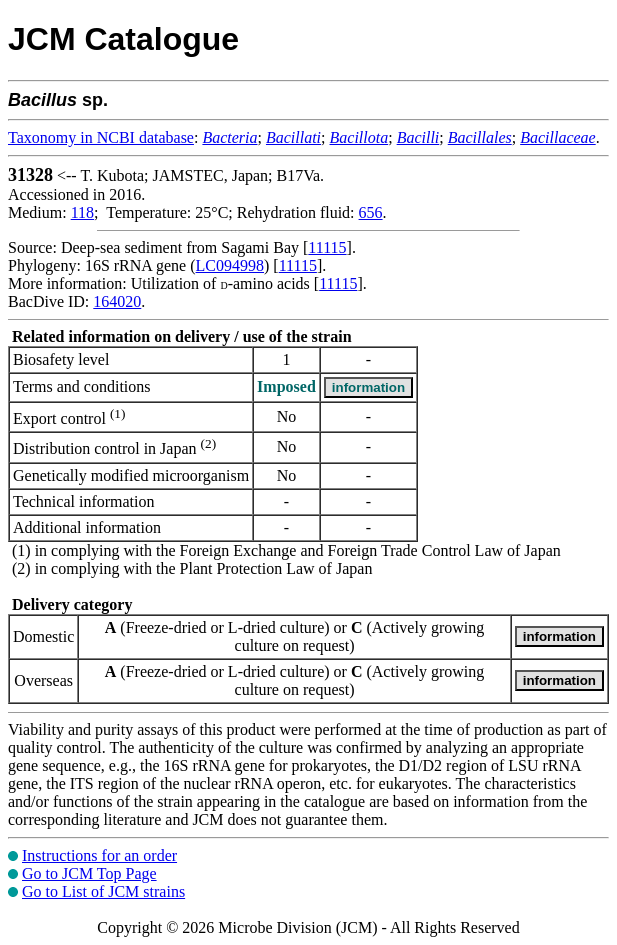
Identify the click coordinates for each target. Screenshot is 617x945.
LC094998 (230, 265)
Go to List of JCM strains (103, 891)
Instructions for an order (99, 855)
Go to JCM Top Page (89, 873)
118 (82, 212)
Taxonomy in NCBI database (101, 137)
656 (371, 212)
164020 (117, 301)
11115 (327, 247)
